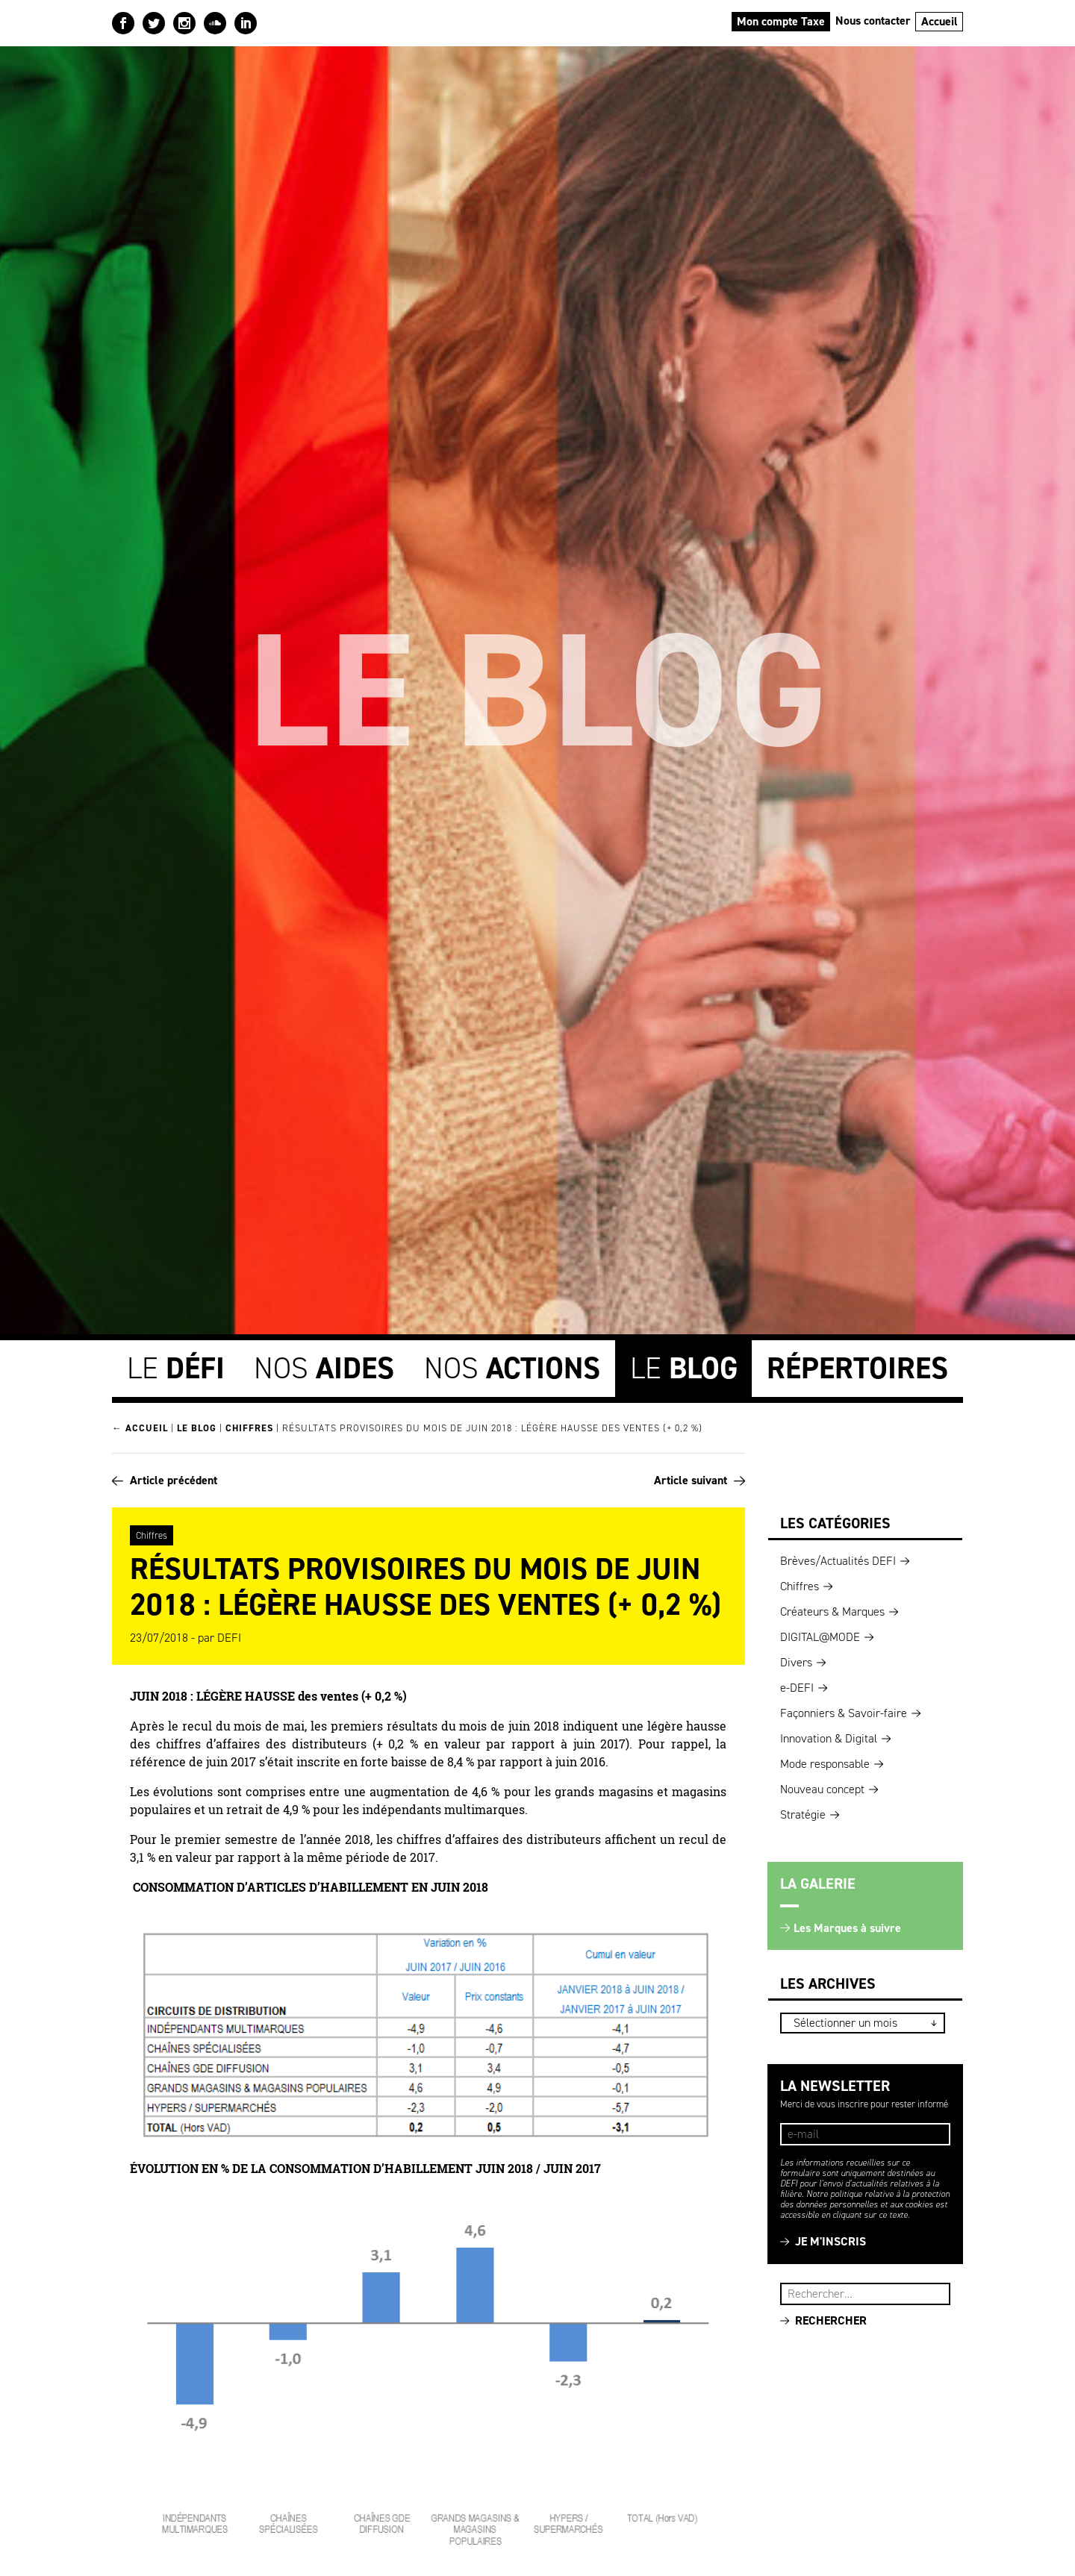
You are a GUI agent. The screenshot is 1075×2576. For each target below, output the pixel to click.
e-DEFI (797, 1687)
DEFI (229, 1637)
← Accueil (140, 1428)
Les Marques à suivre (847, 1928)
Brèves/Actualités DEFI (838, 1561)
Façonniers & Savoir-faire (843, 1713)
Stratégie (803, 1814)
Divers (796, 1662)
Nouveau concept (822, 1789)
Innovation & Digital (828, 1738)
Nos (324, 1368)
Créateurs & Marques (832, 1611)
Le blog (196, 1428)
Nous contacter (873, 20)
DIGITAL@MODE (820, 1637)
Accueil (939, 21)
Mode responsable (825, 1764)
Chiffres (249, 1428)
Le (176, 1368)
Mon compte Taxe (781, 21)
